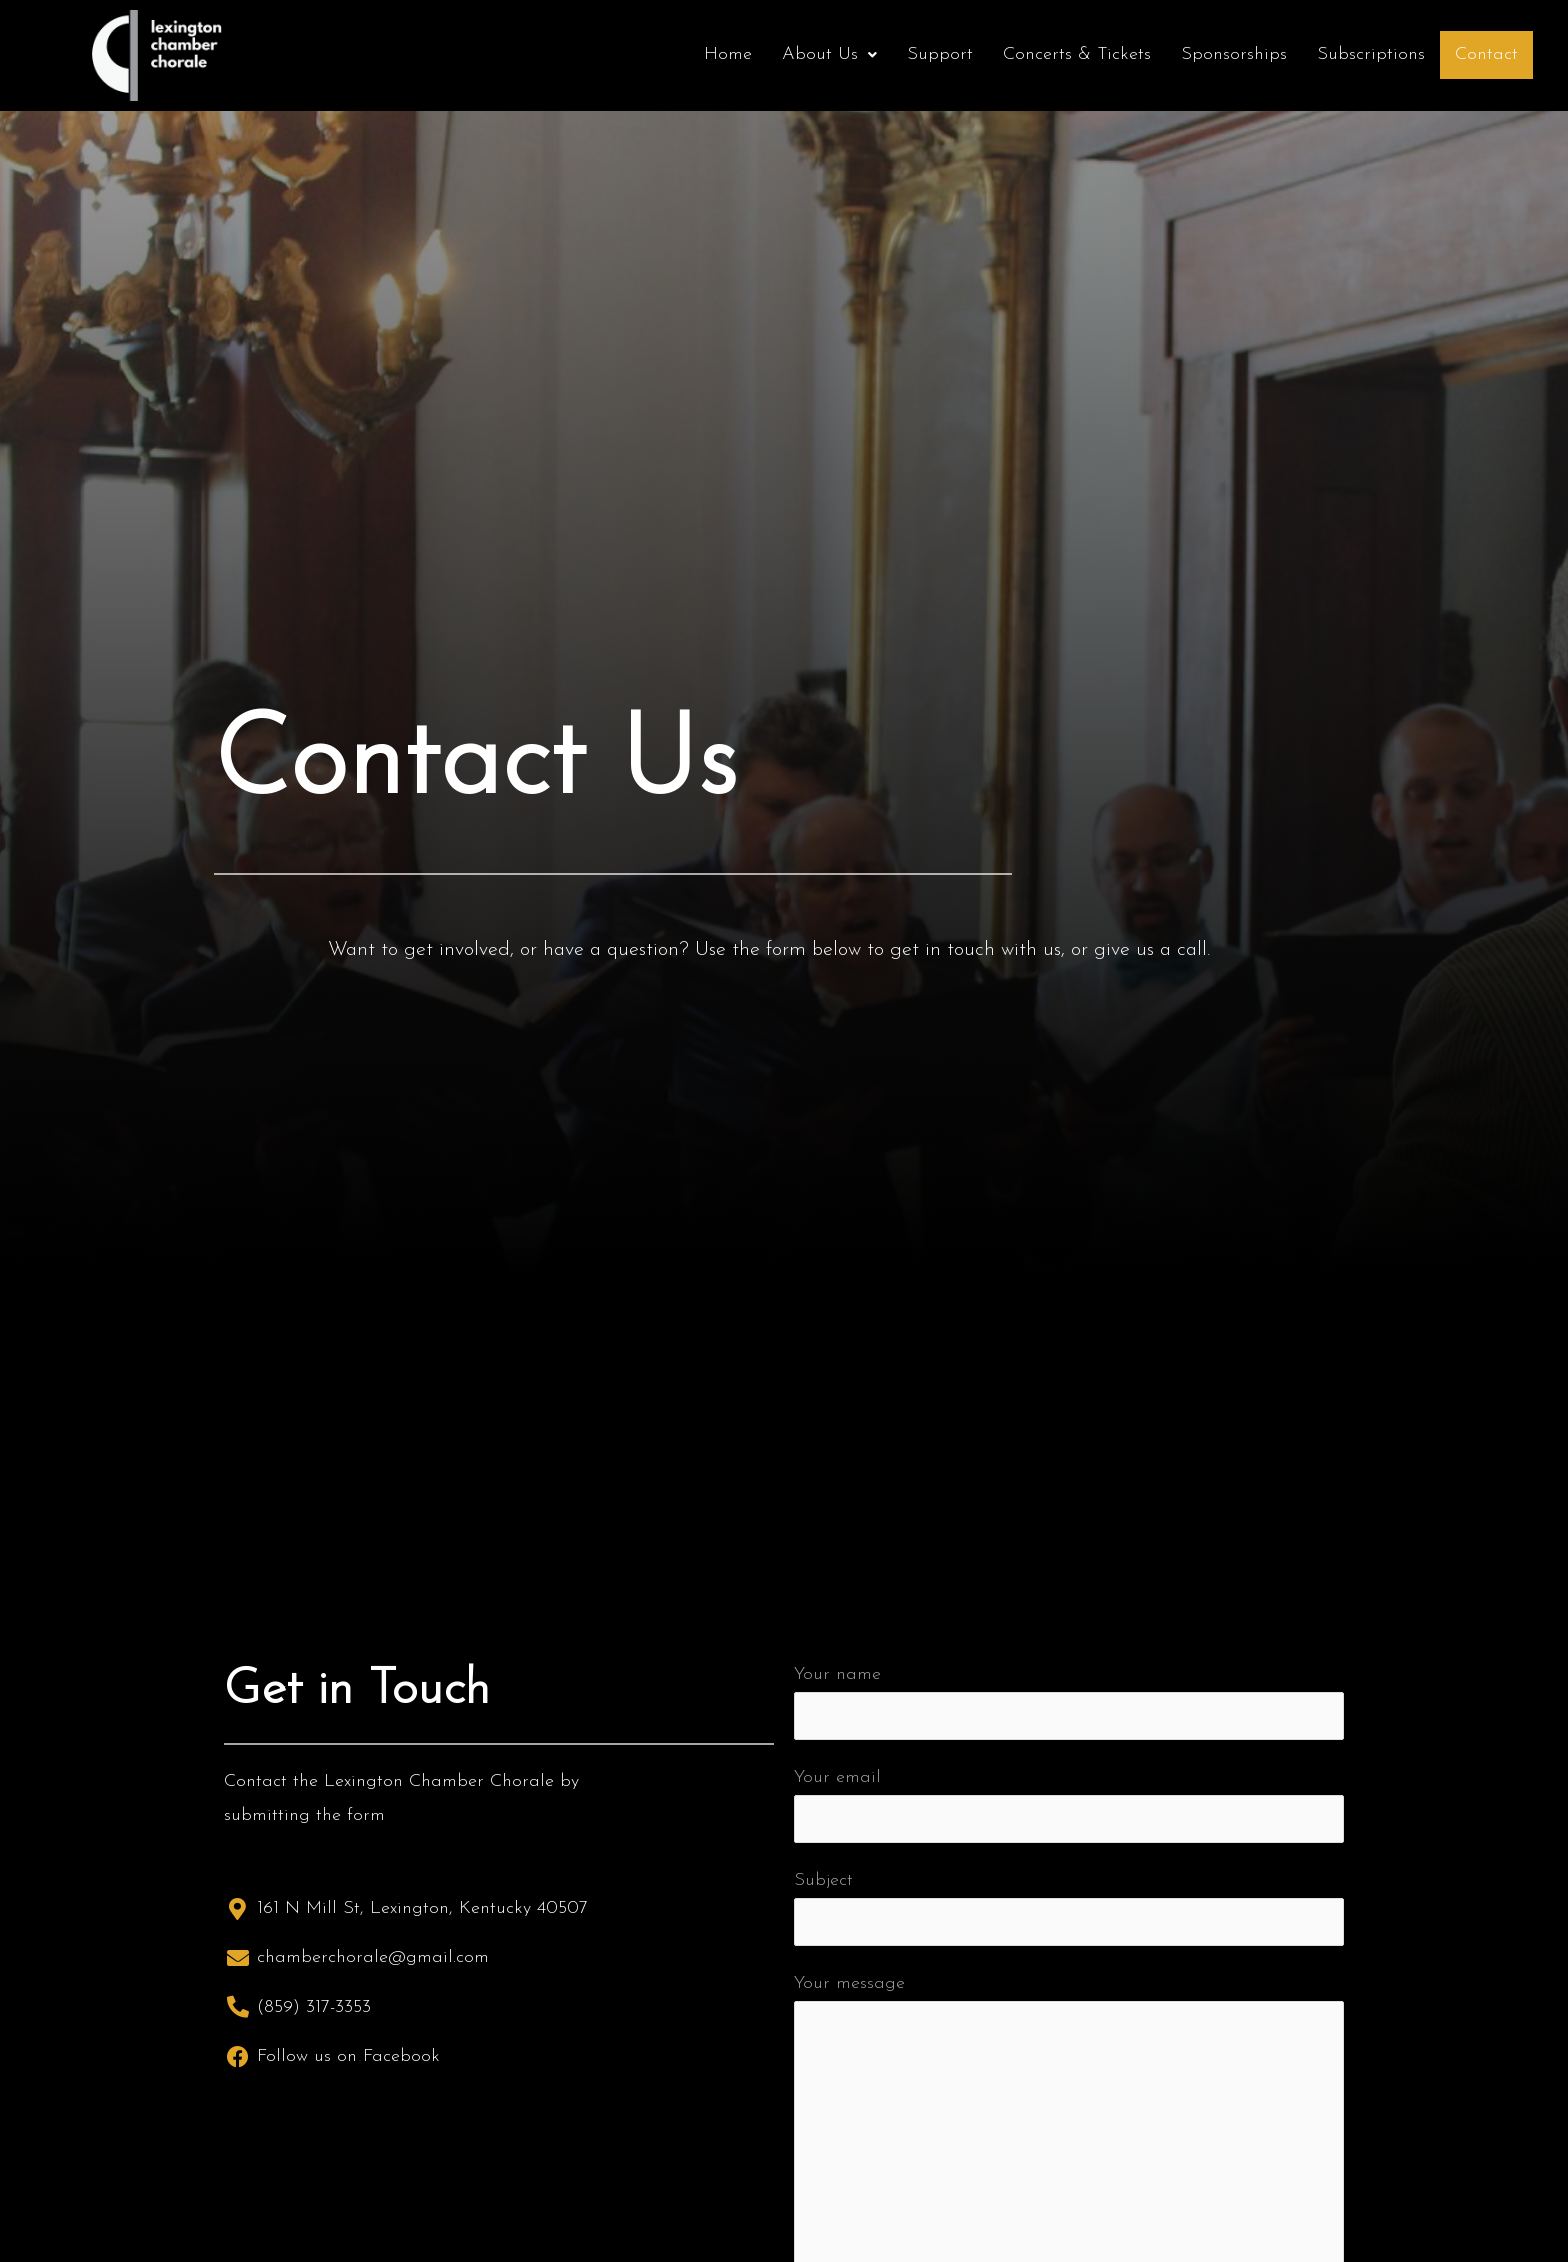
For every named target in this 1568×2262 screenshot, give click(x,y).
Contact (1486, 54)
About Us (829, 54)
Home (728, 54)
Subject (1069, 1908)
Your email (1069, 1805)
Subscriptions (1371, 54)
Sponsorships (1234, 54)
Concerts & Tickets (1077, 54)
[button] (829, 55)
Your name (1069, 1702)
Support (940, 54)
